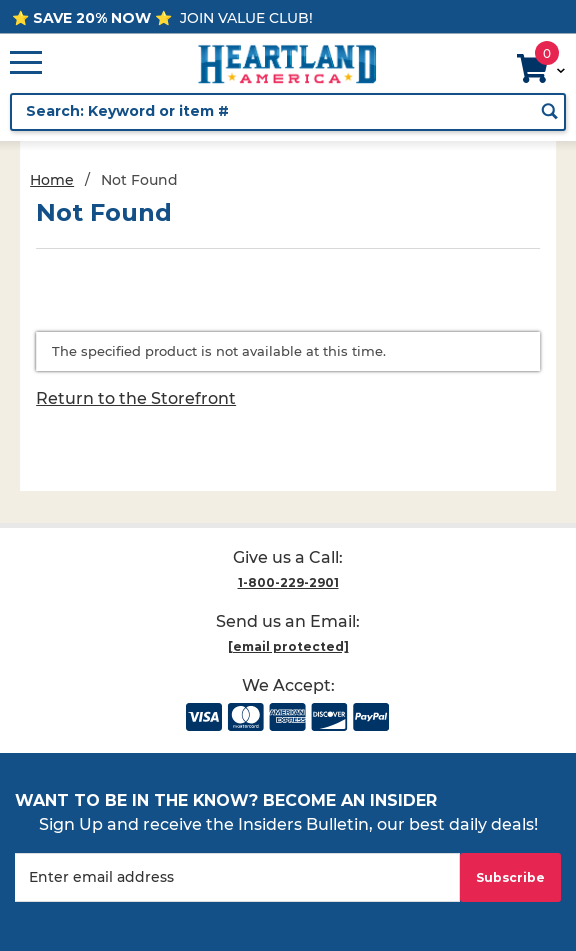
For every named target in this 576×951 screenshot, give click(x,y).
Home (52, 180)
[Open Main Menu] (26, 64)
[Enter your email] (237, 877)
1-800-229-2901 (288, 582)
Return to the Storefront (136, 398)
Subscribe (510, 877)
